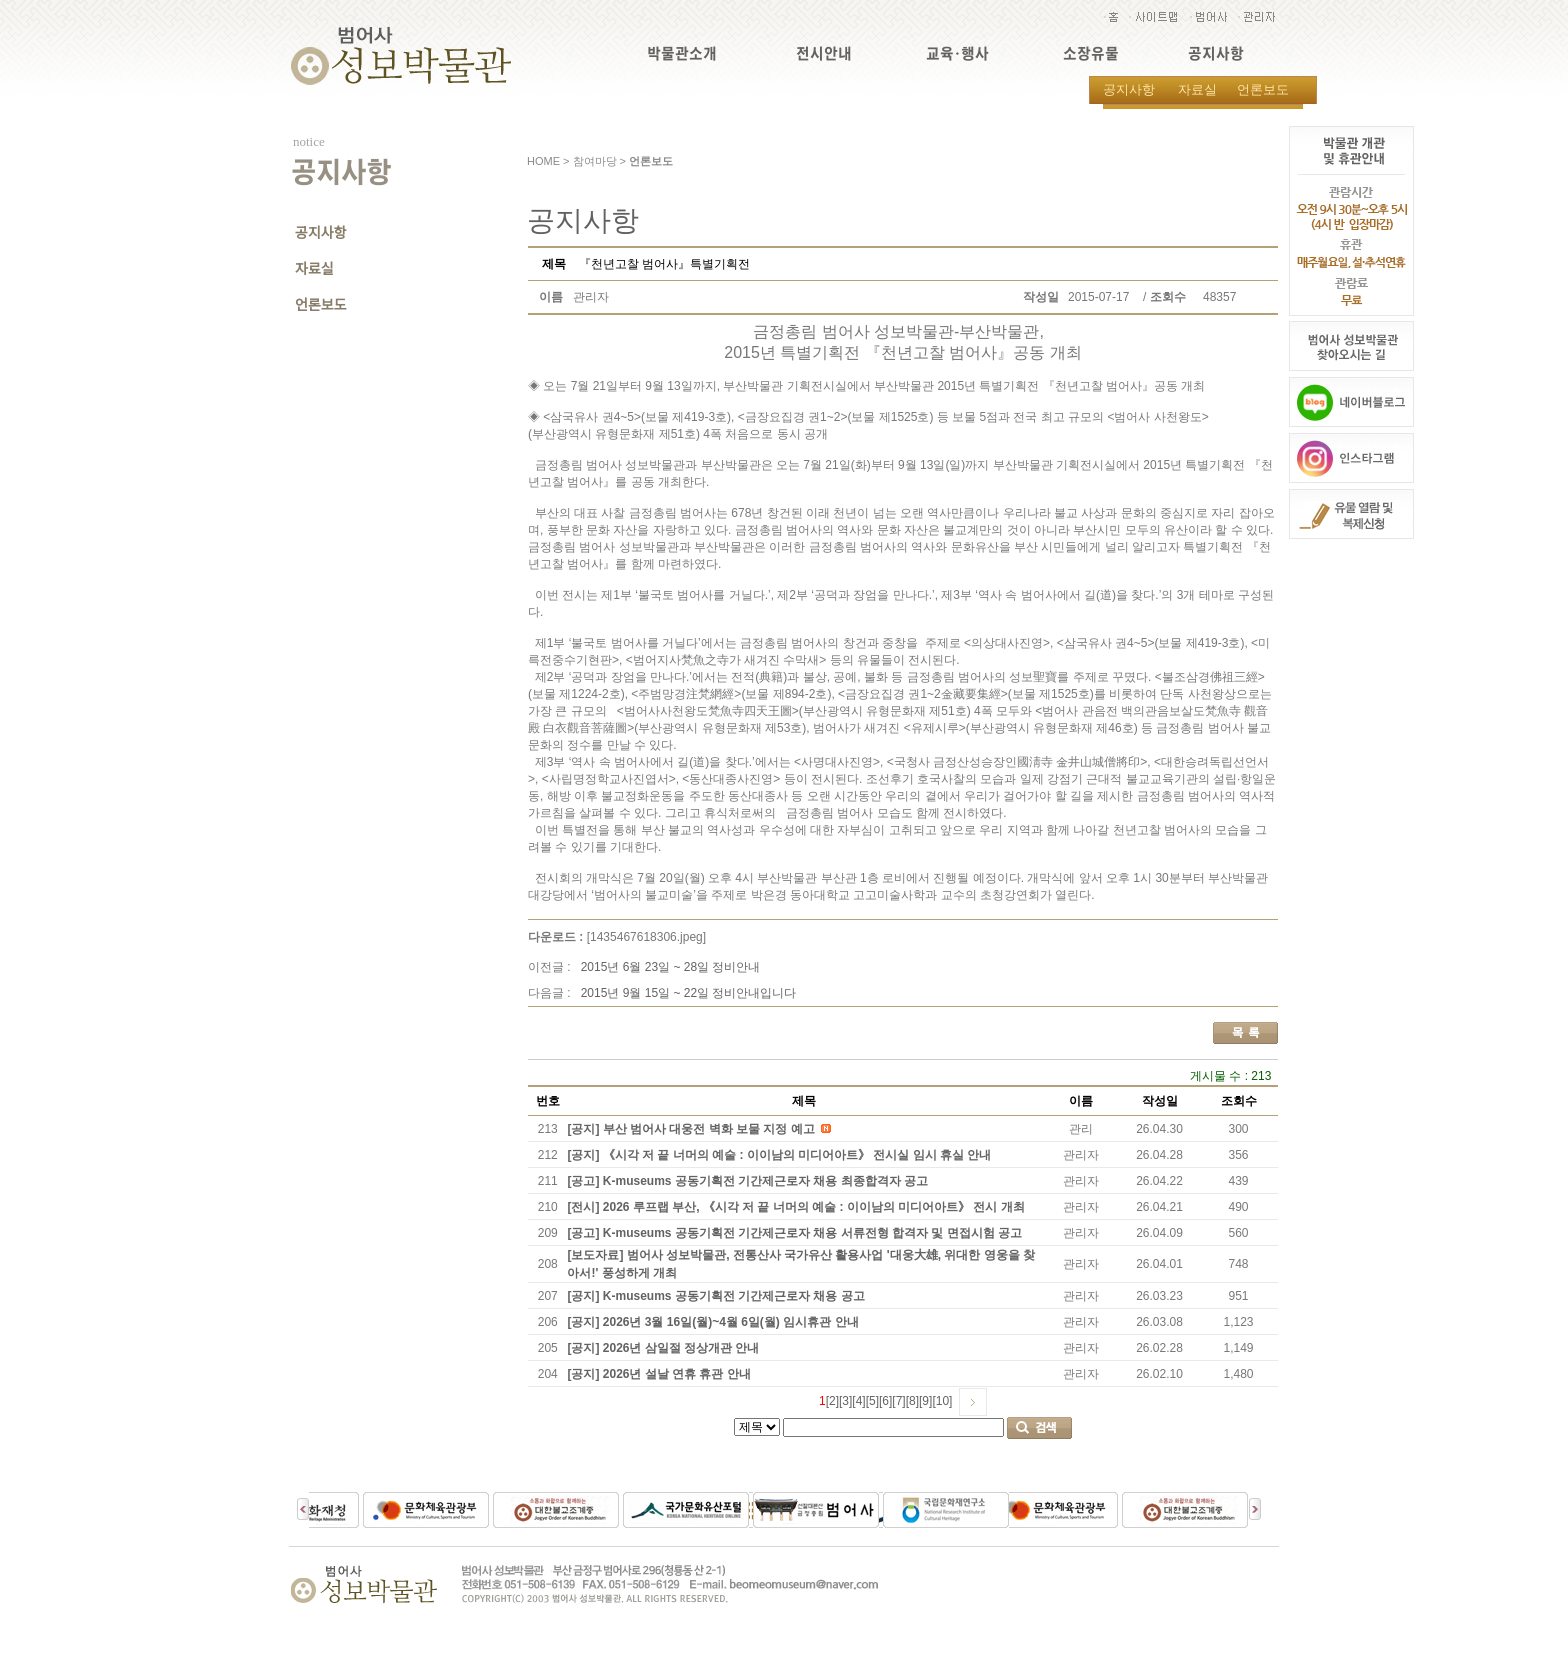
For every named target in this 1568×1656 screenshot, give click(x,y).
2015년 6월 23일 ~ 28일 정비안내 (671, 967)
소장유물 (1091, 53)
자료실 (1197, 89)
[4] (858, 1401)
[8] (912, 1401)
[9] (925, 1401)
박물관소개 (682, 53)
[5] (872, 1401)
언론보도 (1263, 89)
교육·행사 (957, 53)
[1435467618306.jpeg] (646, 937)
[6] (885, 1401)
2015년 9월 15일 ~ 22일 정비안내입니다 (689, 993)
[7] (898, 1401)
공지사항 (1216, 53)
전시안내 (824, 53)
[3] (845, 1401)
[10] (942, 1401)
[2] (832, 1401)
